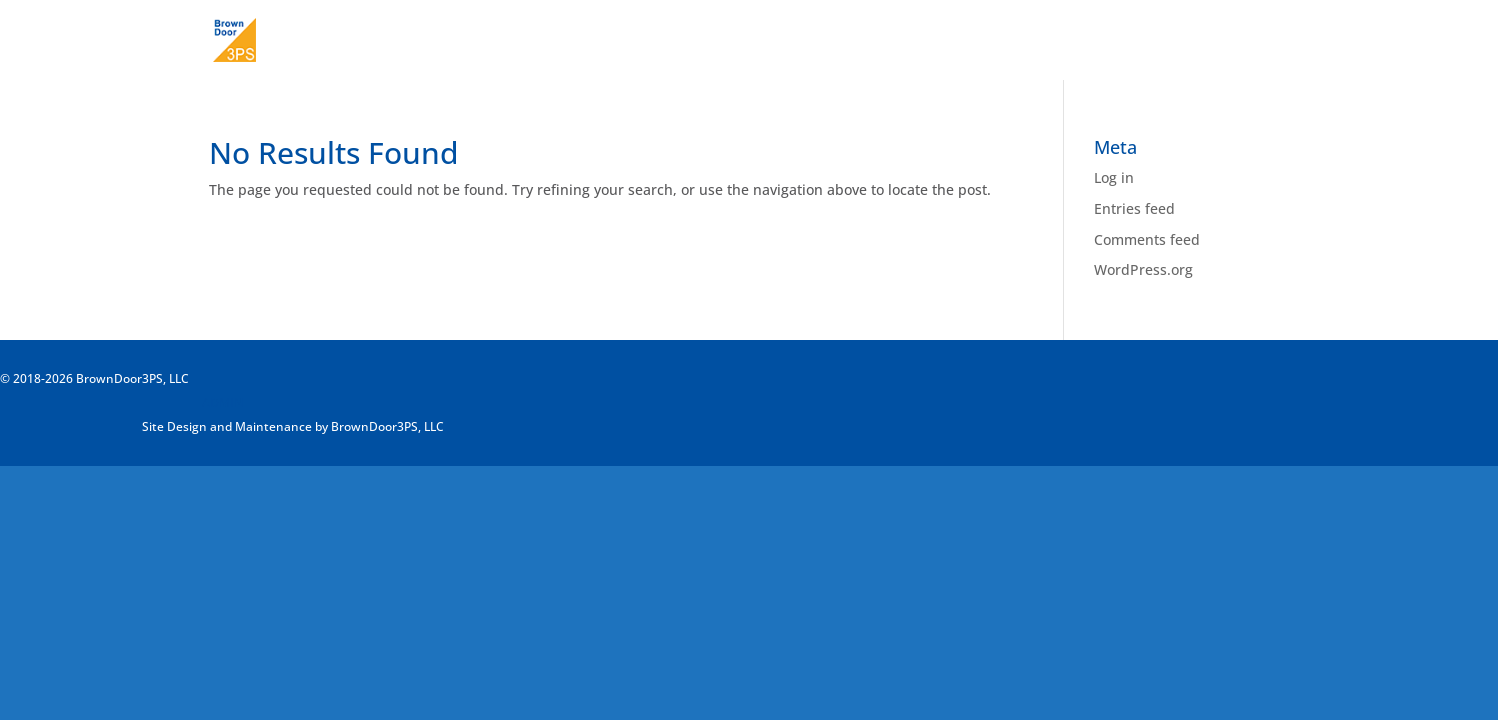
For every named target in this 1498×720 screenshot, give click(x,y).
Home (986, 41)
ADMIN (222, 402)
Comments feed (1147, 239)
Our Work (1155, 41)
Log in (1114, 177)
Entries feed (1134, 208)
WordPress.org (1143, 269)
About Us (1064, 41)
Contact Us (1251, 41)
